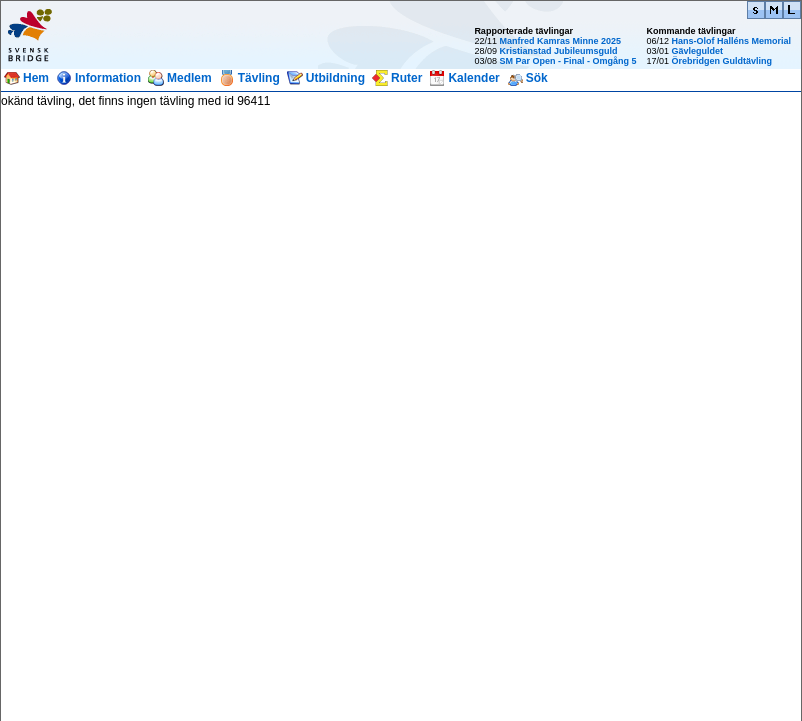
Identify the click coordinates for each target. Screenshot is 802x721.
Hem (36, 78)
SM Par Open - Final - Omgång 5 (567, 61)
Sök (537, 78)
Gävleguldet (697, 51)
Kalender (473, 78)
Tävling (259, 78)
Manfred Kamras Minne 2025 (560, 41)
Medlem (189, 78)
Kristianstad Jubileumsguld (558, 51)
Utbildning (335, 78)
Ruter (406, 78)
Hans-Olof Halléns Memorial (731, 41)
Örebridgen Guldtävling (721, 61)
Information (108, 78)
